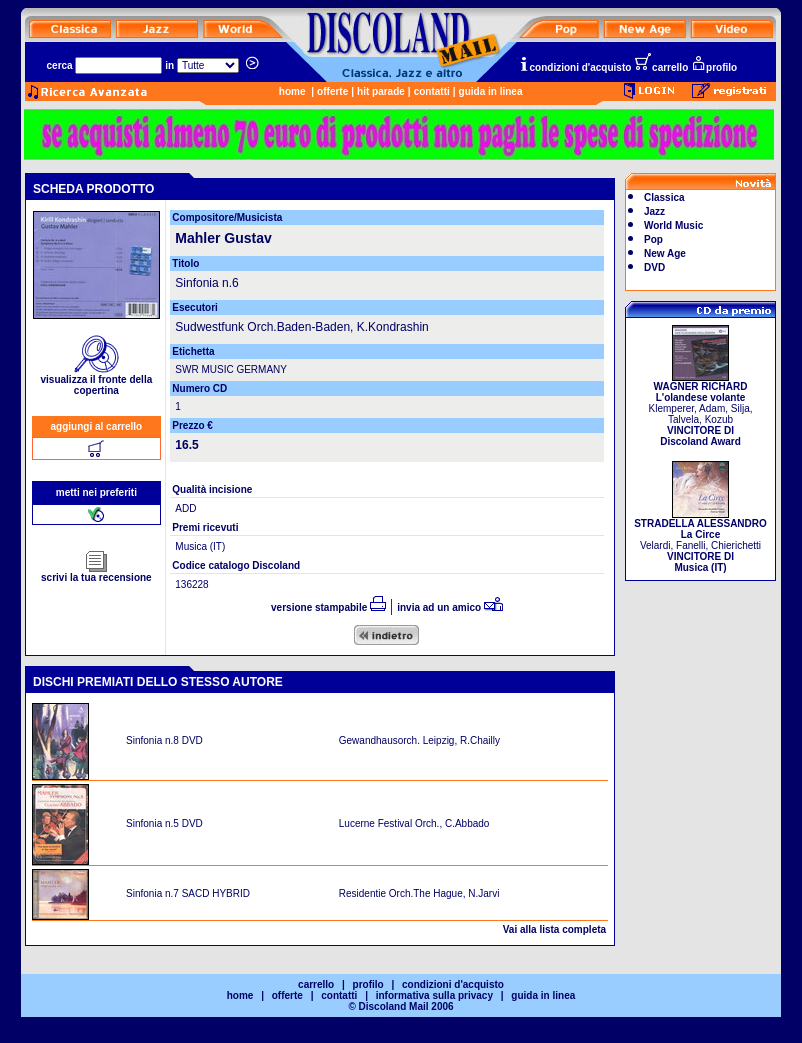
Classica (664, 197)
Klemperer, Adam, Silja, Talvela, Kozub (701, 409)
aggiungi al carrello (97, 426)
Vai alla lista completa (554, 929)
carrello (661, 67)
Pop (653, 239)
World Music (673, 225)
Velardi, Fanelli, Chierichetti (700, 541)
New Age (665, 253)
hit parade (381, 91)
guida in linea (491, 91)
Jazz (654, 211)
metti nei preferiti (96, 492)
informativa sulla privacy (434, 995)
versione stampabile (328, 607)
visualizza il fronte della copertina (97, 380)
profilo (714, 67)
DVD (654, 267)
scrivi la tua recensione (96, 573)
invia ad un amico (450, 607)
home (292, 91)
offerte (332, 91)
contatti (432, 91)
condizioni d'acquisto (575, 67)
